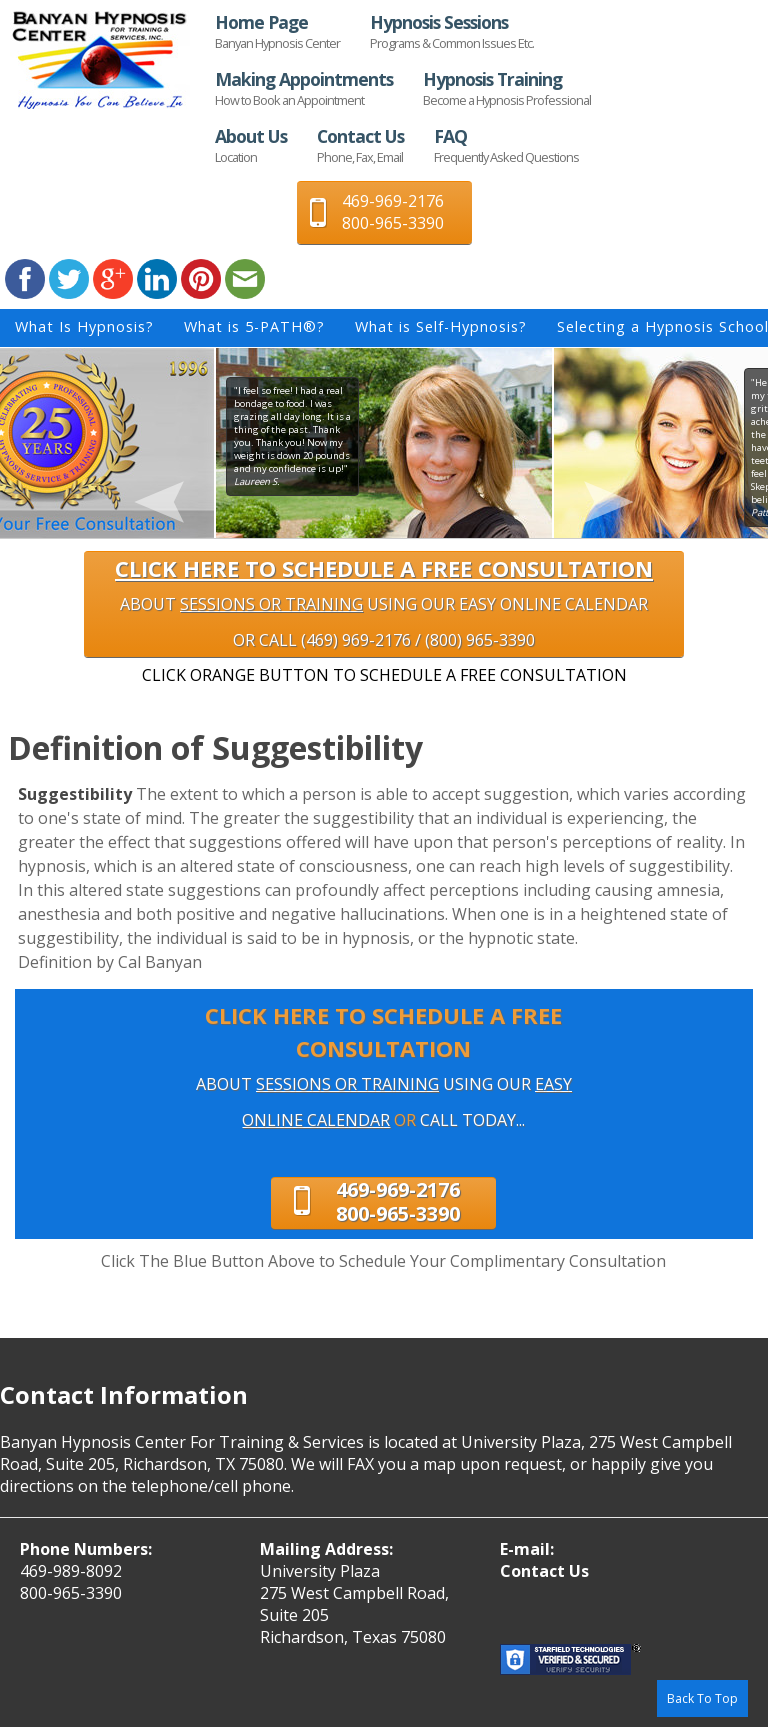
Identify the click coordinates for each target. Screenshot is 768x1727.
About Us (251, 145)
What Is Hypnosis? (84, 326)
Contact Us (360, 145)
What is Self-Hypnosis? (441, 326)
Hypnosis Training (507, 88)
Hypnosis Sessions (452, 31)
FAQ (506, 145)
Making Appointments (304, 88)
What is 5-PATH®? (254, 326)
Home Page (277, 31)
